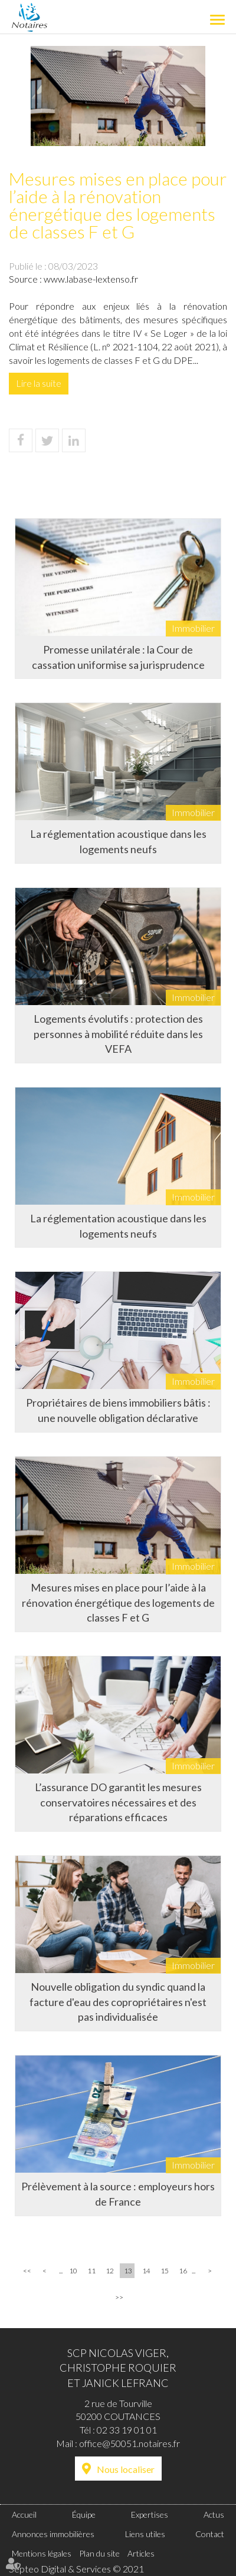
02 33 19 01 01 (127, 2429)
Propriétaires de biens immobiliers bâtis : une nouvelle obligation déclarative (118, 1410)
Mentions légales (41, 2553)
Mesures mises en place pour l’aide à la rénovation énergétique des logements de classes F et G (118, 1602)
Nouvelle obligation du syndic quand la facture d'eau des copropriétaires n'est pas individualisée (118, 2001)
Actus (214, 2514)
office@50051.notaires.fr (129, 2443)
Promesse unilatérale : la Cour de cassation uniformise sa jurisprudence (118, 657)
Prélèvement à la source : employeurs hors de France (118, 2194)
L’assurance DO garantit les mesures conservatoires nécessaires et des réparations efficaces (118, 1802)
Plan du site (99, 2553)
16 (183, 2270)
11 (91, 2270)
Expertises (149, 2514)
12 (110, 2270)
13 (128, 2270)
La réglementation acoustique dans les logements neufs (118, 841)
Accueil (24, 2514)
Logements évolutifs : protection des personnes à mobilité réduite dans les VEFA (118, 1033)
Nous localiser (126, 2469)
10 (73, 2270)
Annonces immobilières (53, 2534)
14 (146, 2270)
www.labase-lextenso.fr (91, 278)
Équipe (84, 2514)
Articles (141, 2553)
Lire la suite (38, 383)
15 (164, 2270)
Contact (209, 2534)
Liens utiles (145, 2534)
